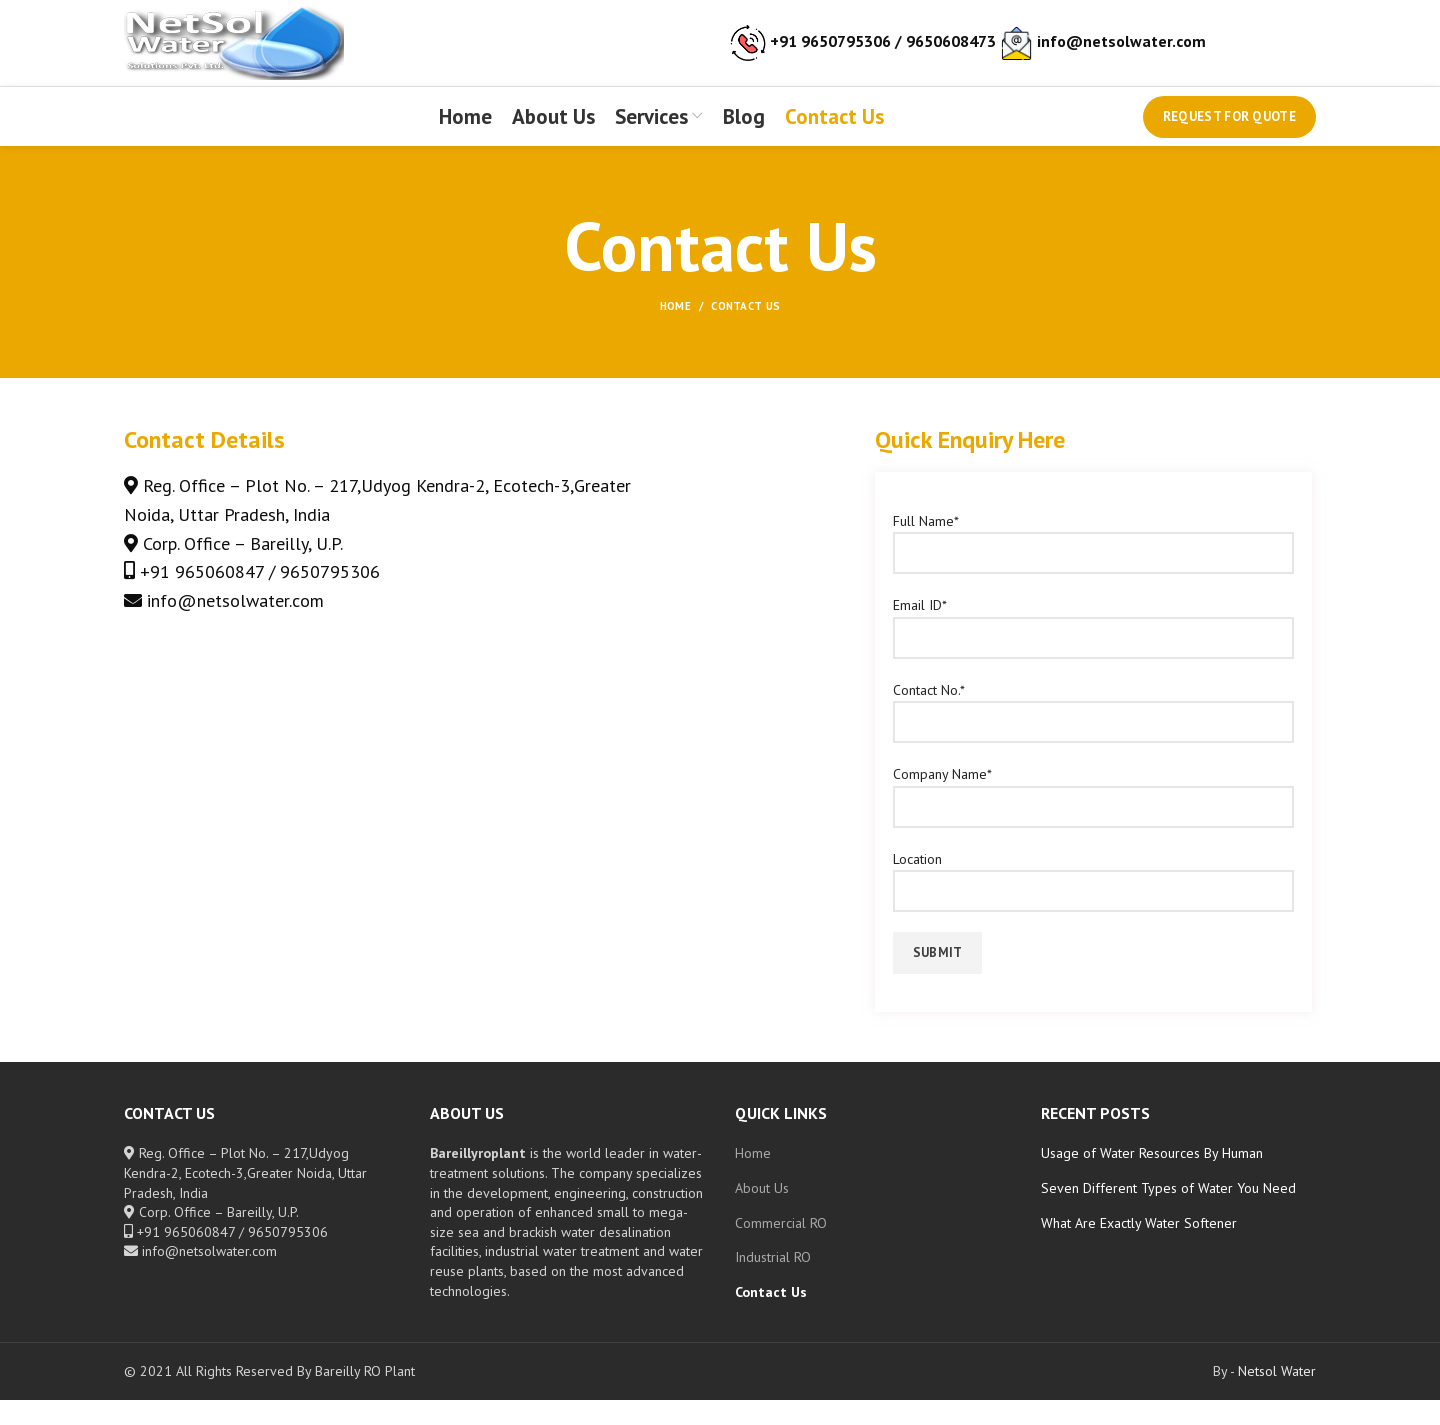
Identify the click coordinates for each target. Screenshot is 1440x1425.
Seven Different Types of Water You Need (1168, 1213)
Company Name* (1093, 814)
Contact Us (771, 1316)
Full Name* (1093, 561)
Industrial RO (773, 1282)
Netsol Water (1277, 1396)
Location (1093, 898)
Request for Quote (1229, 137)
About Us (762, 1213)
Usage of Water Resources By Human (1152, 1178)
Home (675, 331)
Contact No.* (1093, 729)
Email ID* (1093, 645)
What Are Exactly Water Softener (1139, 1247)
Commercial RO (781, 1247)
